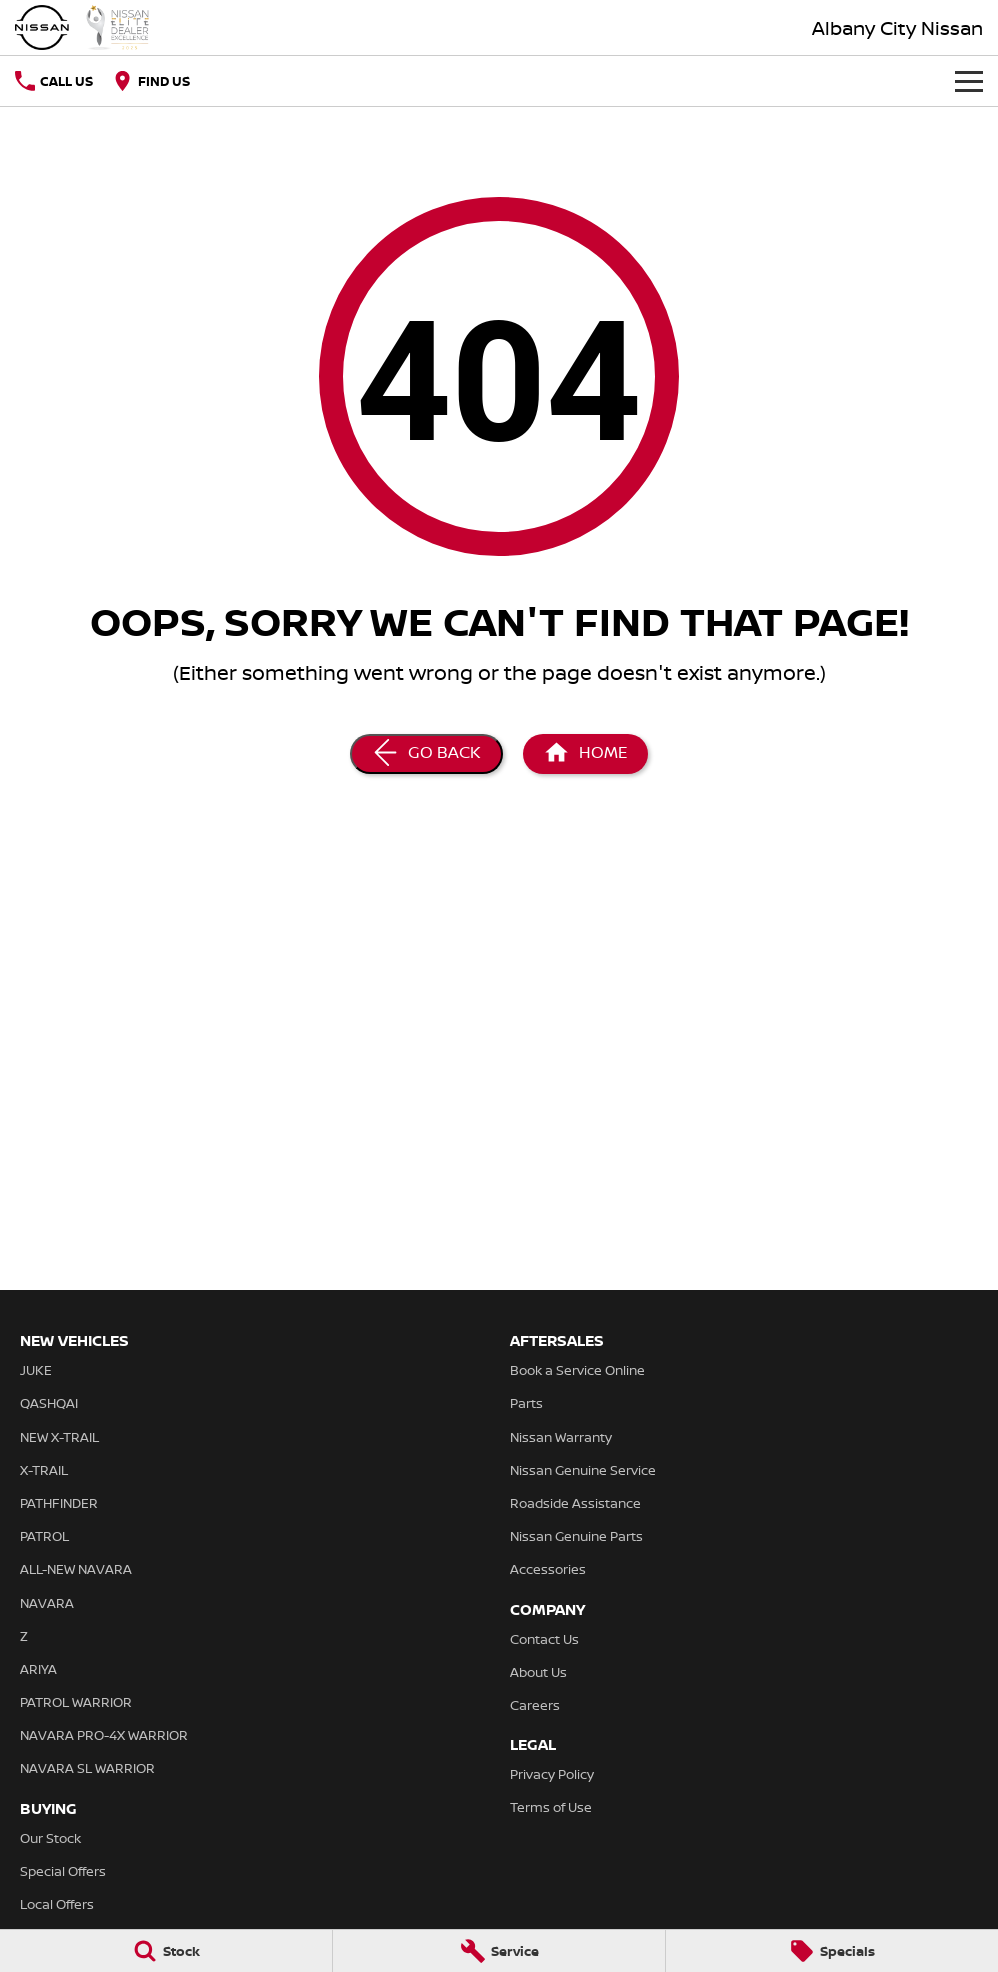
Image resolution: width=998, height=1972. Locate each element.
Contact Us (544, 1639)
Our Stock (50, 1838)
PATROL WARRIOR (76, 1702)
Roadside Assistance (575, 1503)
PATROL (44, 1536)
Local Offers (57, 1904)
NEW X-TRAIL (59, 1437)
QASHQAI (49, 1403)
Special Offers (63, 1871)
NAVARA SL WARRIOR (87, 1768)
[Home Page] (82, 27)
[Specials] (832, 1951)
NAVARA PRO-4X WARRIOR (104, 1735)
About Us (538, 1672)
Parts (526, 1403)
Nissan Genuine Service (583, 1470)
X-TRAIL (44, 1470)
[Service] (499, 1951)
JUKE (36, 1370)
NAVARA (47, 1603)
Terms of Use (551, 1807)
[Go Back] (426, 754)
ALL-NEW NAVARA (76, 1569)
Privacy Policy (552, 1774)
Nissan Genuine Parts (576, 1536)
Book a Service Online (577, 1370)
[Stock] (166, 1951)
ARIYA (38, 1669)
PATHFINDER (59, 1503)
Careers (535, 1705)
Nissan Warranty (561, 1437)
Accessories (548, 1569)
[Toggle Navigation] (969, 81)
